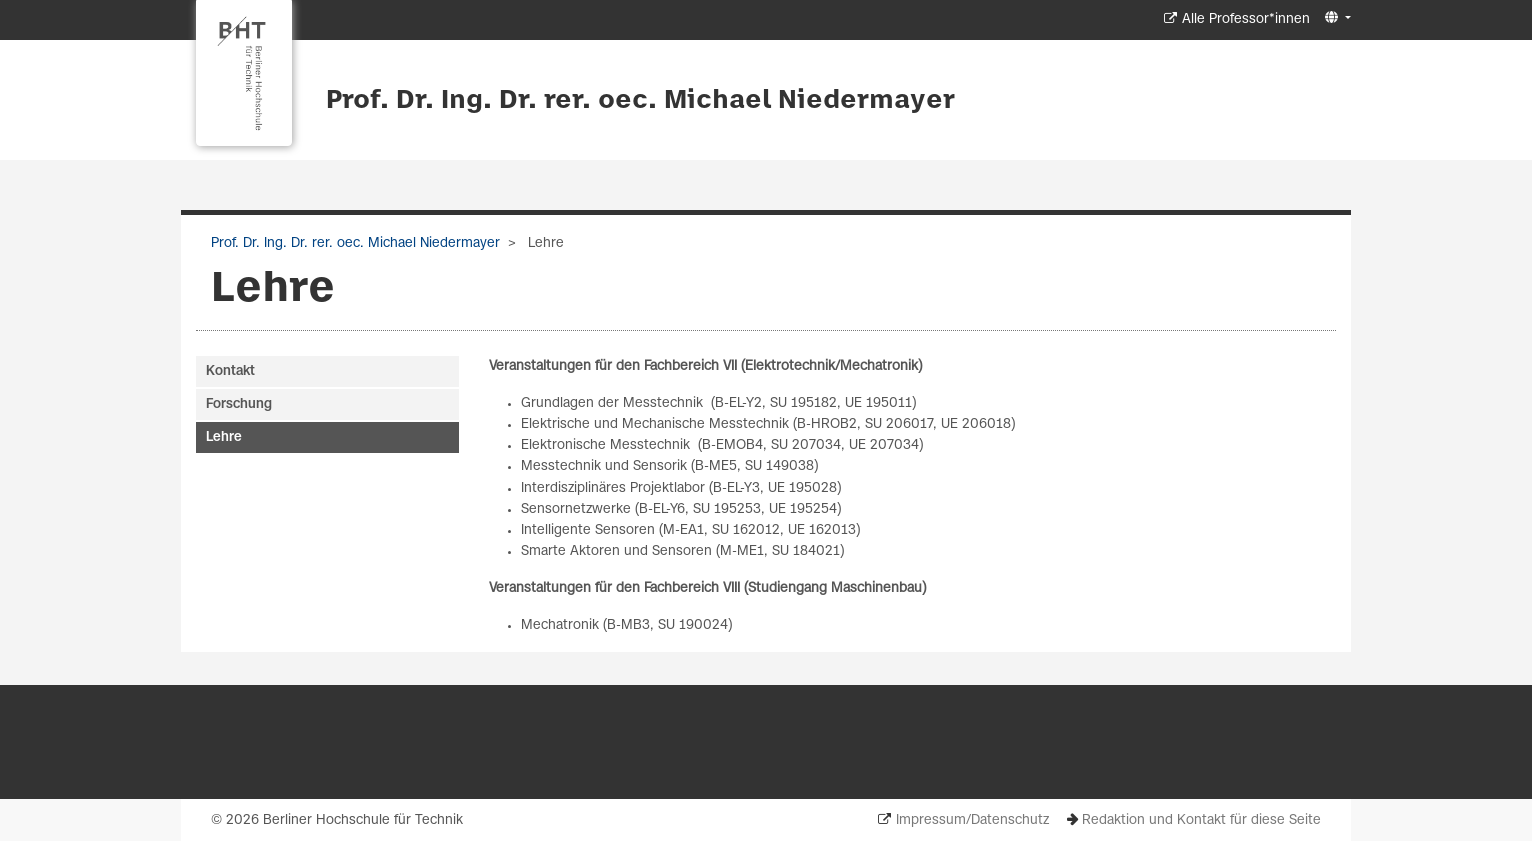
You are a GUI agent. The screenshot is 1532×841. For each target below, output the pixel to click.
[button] (1335, 18)
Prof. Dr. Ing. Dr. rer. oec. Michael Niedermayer (640, 101)
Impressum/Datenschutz (972, 820)
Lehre (224, 437)
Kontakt (230, 371)
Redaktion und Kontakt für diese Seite (1201, 820)
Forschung (239, 404)
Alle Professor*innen (1246, 19)
